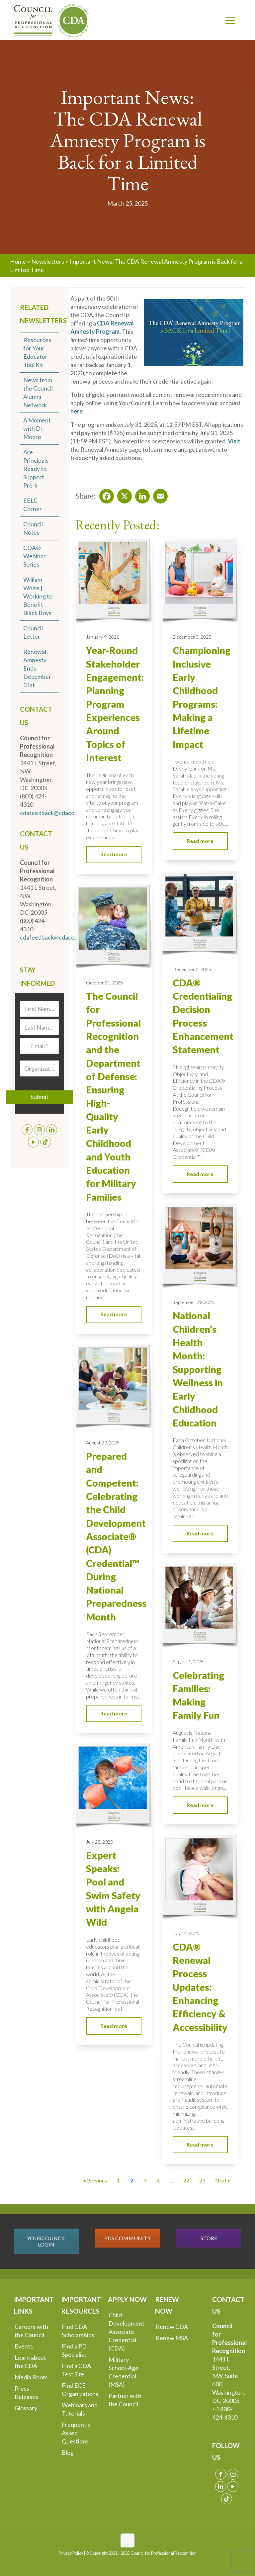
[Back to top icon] (127, 2540)
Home (18, 261)
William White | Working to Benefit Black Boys (37, 596)
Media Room (31, 2377)
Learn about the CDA (30, 2361)
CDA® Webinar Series (34, 556)
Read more (113, 854)
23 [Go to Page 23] (202, 2180)
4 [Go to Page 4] (158, 2180)
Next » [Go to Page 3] (222, 2180)
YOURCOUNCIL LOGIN (46, 2241)
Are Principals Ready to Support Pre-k (35, 468)
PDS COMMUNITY (127, 2238)
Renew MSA (172, 2338)
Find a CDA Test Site (76, 2370)
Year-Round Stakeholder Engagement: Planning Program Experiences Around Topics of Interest (115, 704)
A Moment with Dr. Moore (37, 428)
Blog (68, 2452)
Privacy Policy (70, 2553)
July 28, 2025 (99, 1842)
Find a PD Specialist (74, 2350)
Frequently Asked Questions (76, 2433)
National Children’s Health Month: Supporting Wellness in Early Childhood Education (198, 1369)
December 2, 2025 (192, 969)
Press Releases (26, 2392)
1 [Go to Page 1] (118, 2180)
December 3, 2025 (192, 637)
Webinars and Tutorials (80, 2409)
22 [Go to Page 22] (186, 2180)
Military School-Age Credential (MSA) (123, 2372)
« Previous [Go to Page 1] (95, 2180)
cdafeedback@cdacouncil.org (58, 812)
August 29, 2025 (103, 1442)
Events (24, 2346)
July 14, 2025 (186, 1933)
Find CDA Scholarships (78, 2331)
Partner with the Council (125, 2400)
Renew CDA (172, 2326)
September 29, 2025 (193, 1302)
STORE (209, 2238)
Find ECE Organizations (80, 2389)
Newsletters (47, 261)
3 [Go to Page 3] (144, 2180)
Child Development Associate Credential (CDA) (126, 2331)
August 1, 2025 (188, 1661)
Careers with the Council (31, 2331)
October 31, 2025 (104, 982)
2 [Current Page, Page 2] (131, 2180)
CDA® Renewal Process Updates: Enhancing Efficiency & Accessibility (200, 1987)
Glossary (26, 2408)
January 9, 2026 (102, 637)
